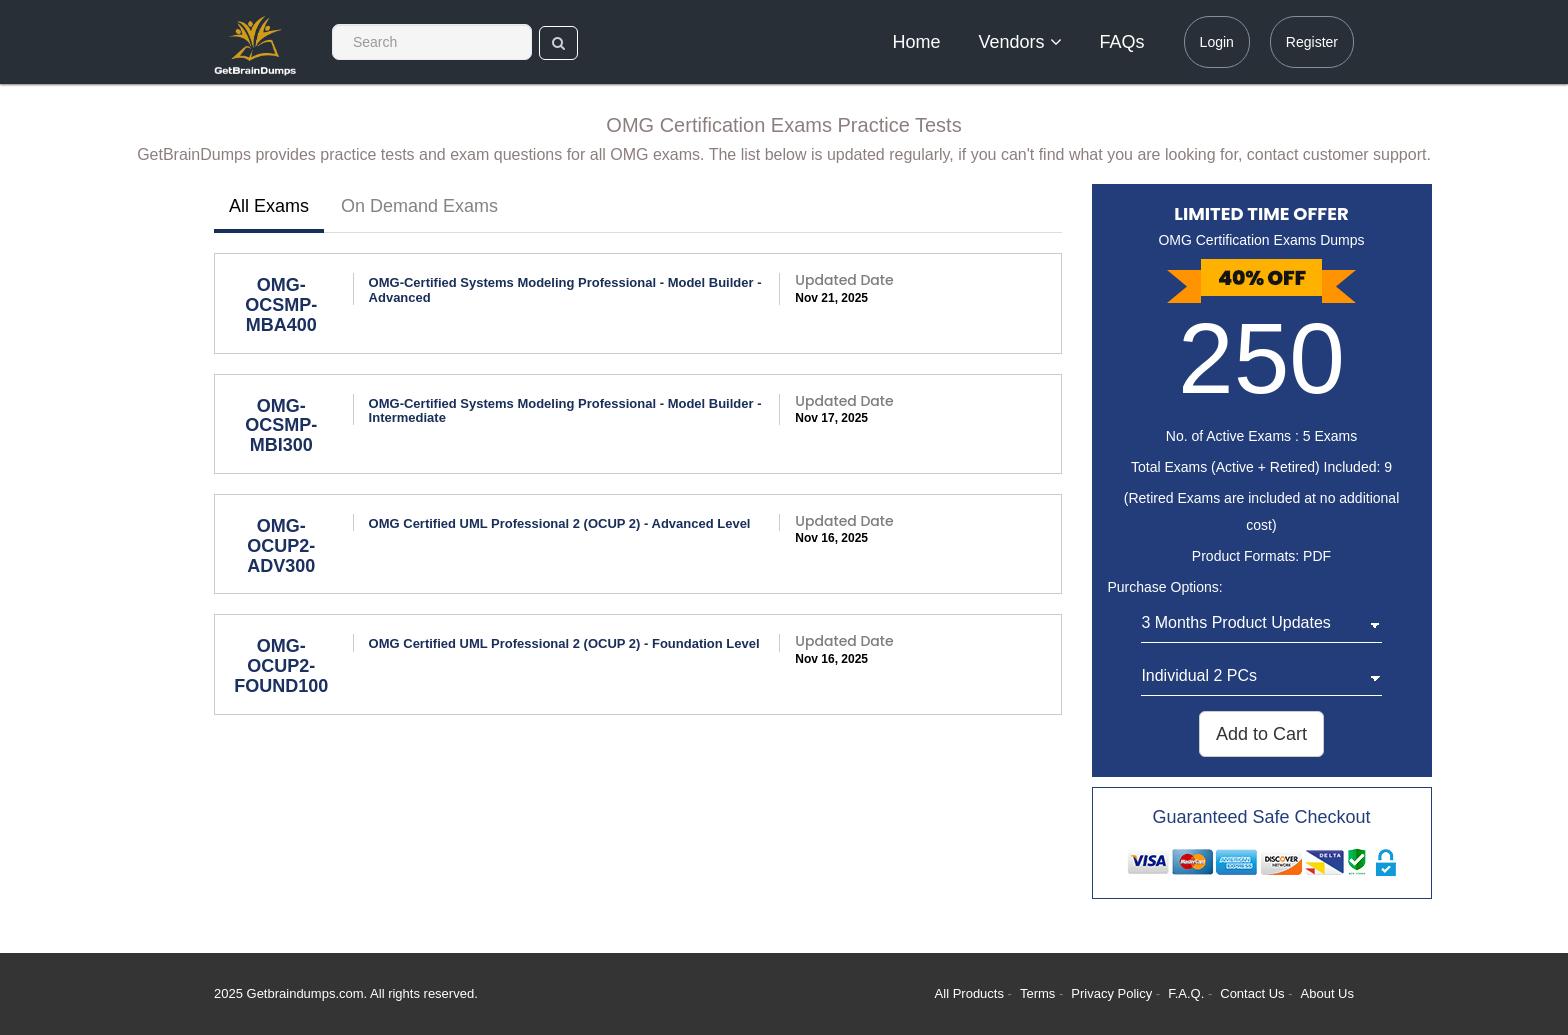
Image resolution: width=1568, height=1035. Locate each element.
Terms (1037, 993)
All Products (969, 993)
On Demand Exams (419, 206)
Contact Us (1254, 993)
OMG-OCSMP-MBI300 (281, 426)
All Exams (269, 206)
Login (1217, 42)
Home (917, 42)
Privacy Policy (1113, 993)
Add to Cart (1261, 734)
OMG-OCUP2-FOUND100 (281, 666)
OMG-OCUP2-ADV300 (281, 546)
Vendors (1020, 42)
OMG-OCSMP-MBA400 (281, 305)
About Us (1327, 993)
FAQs (1122, 42)
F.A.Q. (1188, 993)
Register (1312, 42)
